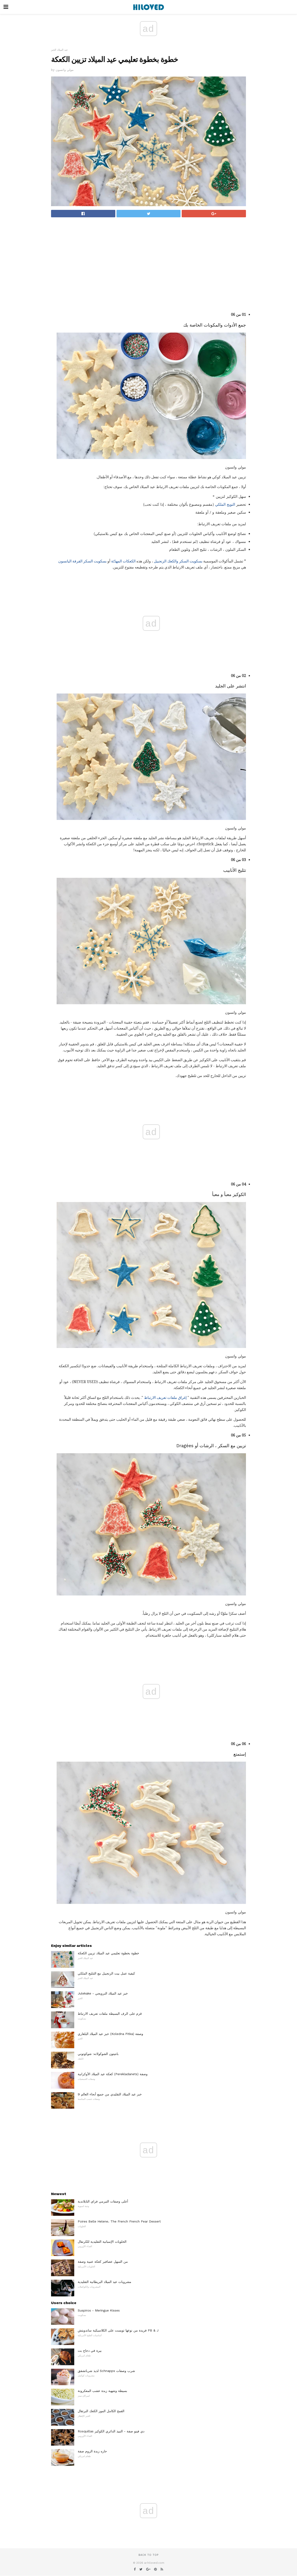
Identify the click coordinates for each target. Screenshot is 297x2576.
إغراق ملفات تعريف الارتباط (165, 1397)
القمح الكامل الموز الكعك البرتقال (101, 2411)
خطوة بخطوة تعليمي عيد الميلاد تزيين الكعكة (108, 1953)
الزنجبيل (160, 561)
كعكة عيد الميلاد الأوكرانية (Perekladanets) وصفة (113, 2074)
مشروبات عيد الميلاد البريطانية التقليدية (104, 2282)
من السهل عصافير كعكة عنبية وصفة (103, 2261)
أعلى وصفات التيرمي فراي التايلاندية (103, 2201)
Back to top (148, 2554)
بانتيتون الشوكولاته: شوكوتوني (98, 2054)
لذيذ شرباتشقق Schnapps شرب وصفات (106, 2371)
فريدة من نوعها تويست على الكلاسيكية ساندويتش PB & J (118, 2330)
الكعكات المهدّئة (123, 561)
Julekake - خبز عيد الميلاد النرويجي (103, 1993)
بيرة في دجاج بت (90, 2350)
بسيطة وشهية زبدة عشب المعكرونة (102, 2391)
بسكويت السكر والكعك (184, 561)
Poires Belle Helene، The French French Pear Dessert (119, 2221)
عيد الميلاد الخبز (59, 49)
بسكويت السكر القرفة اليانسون (82, 561)
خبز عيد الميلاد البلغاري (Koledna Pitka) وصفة (110, 2034)
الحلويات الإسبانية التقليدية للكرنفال (102, 2241)
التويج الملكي (225, 504)
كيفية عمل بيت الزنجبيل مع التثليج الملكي (106, 1973)
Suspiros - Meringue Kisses (99, 2310)
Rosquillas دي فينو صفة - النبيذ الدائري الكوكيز (111, 2431)
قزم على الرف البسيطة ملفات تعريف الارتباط (110, 2013)
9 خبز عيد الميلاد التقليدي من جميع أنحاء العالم (110, 2094)
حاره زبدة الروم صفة (92, 2451)
